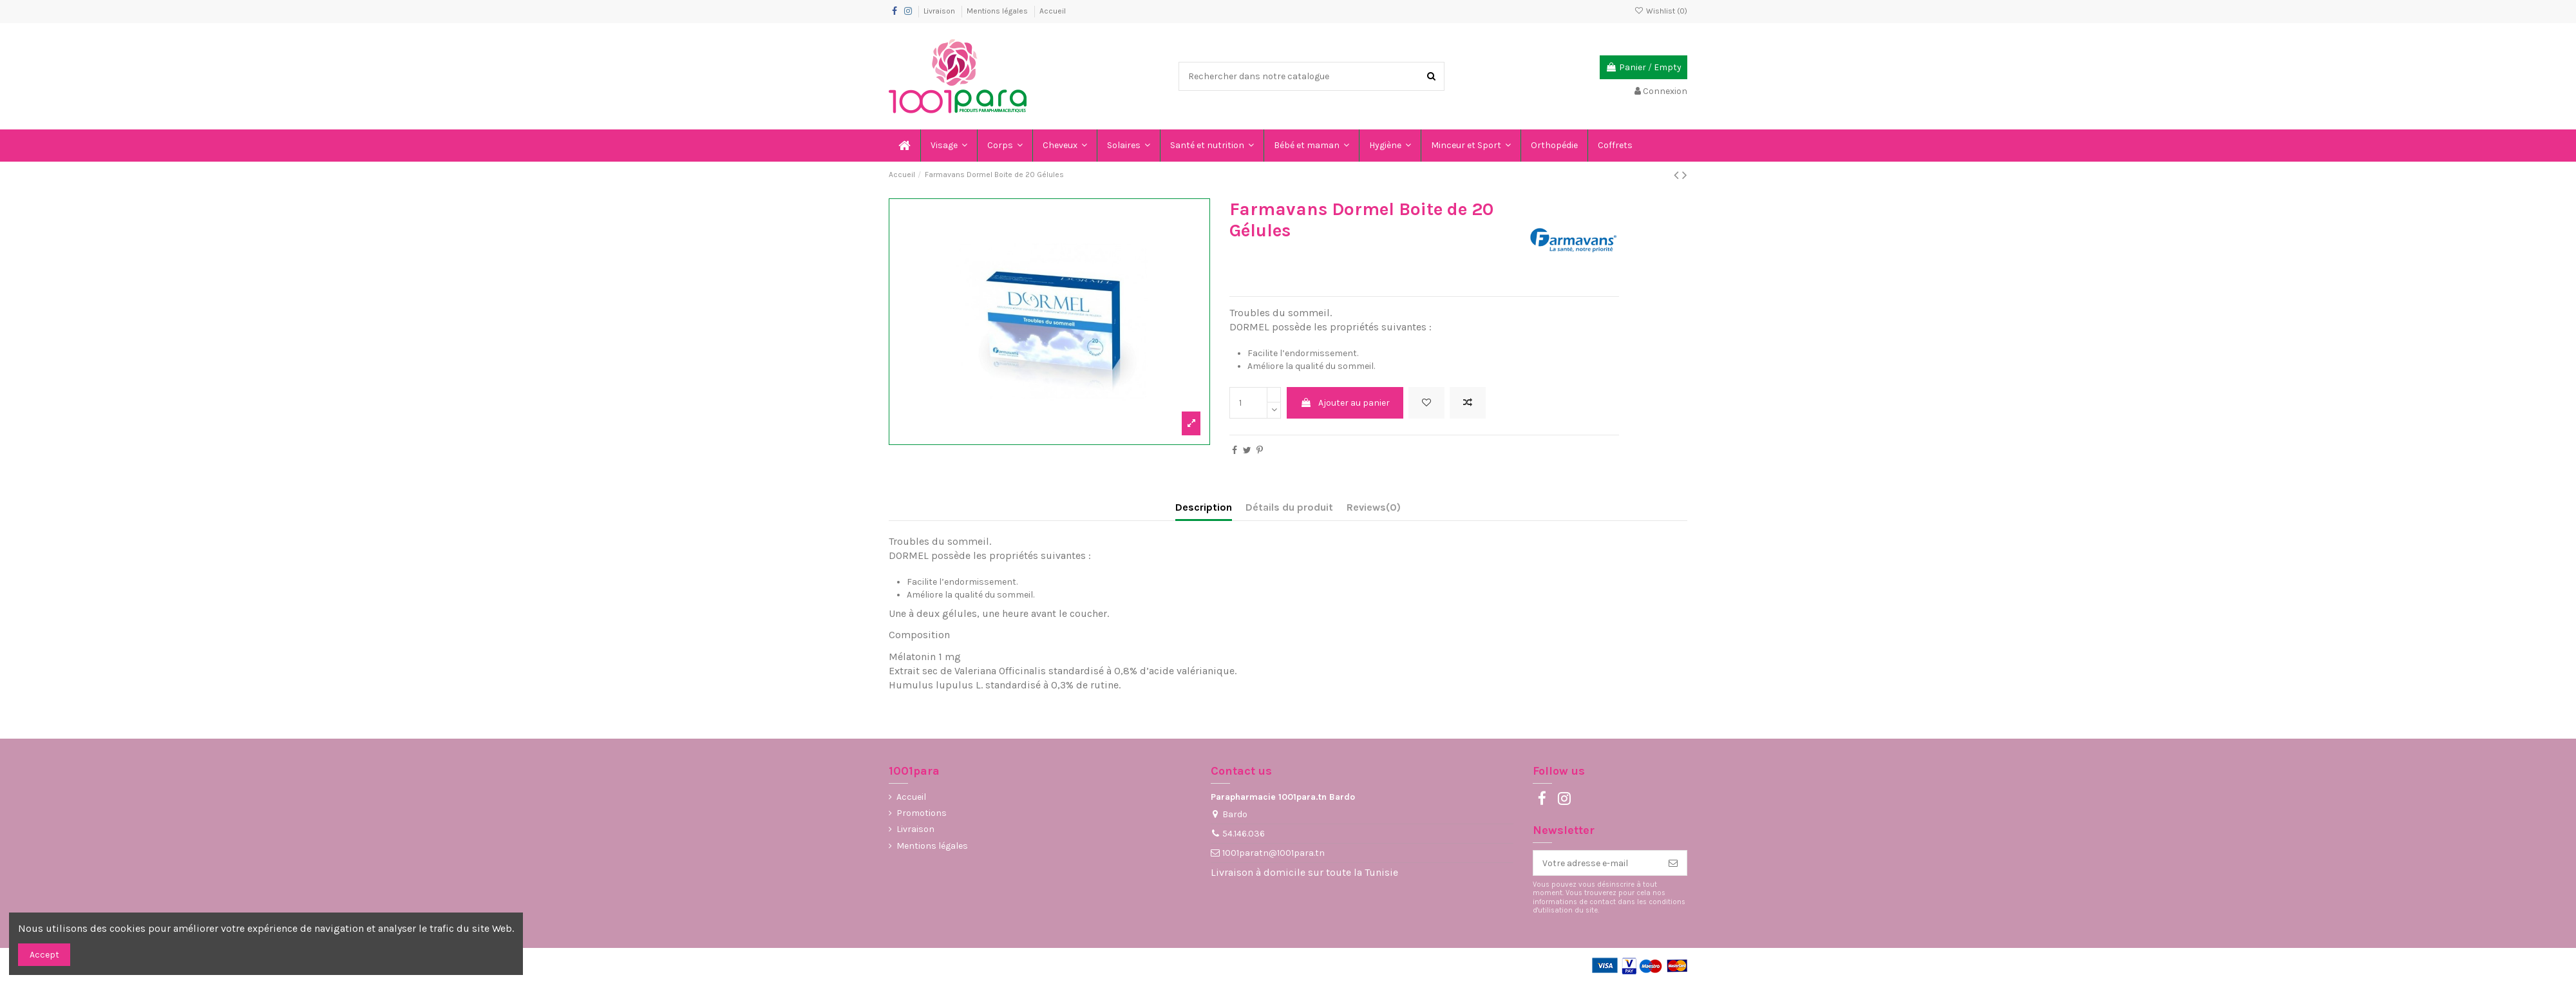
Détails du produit (1289, 507)
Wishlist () (1660, 10)
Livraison (940, 10)
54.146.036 (1243, 833)
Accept (44, 954)
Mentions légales (998, 10)
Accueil (1052, 10)
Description (1203, 507)
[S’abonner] (1673, 863)
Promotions (921, 813)
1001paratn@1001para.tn (1273, 852)
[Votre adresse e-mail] (1596, 863)
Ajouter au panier (1345, 402)
